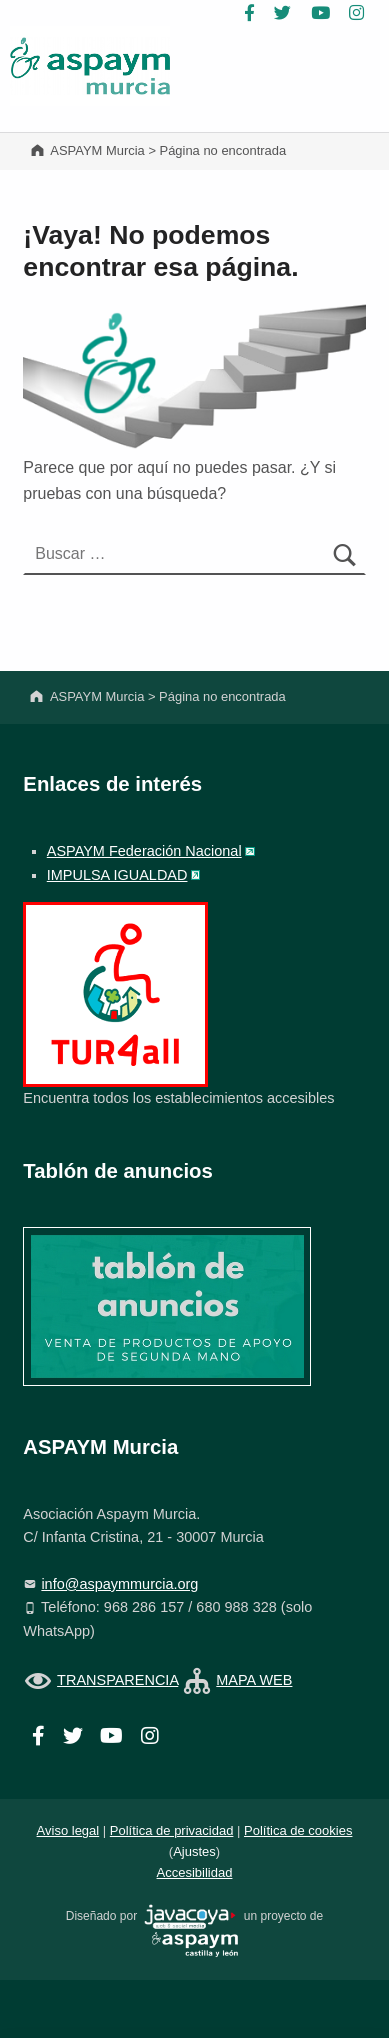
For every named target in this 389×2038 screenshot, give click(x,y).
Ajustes (194, 1851)
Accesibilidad (195, 1872)
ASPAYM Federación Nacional (144, 851)
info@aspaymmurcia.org (119, 1584)
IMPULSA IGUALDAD (117, 875)
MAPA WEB (254, 1680)
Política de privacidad (172, 1830)
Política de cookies (298, 1830)
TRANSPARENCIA (117, 1680)
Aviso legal (68, 1830)
